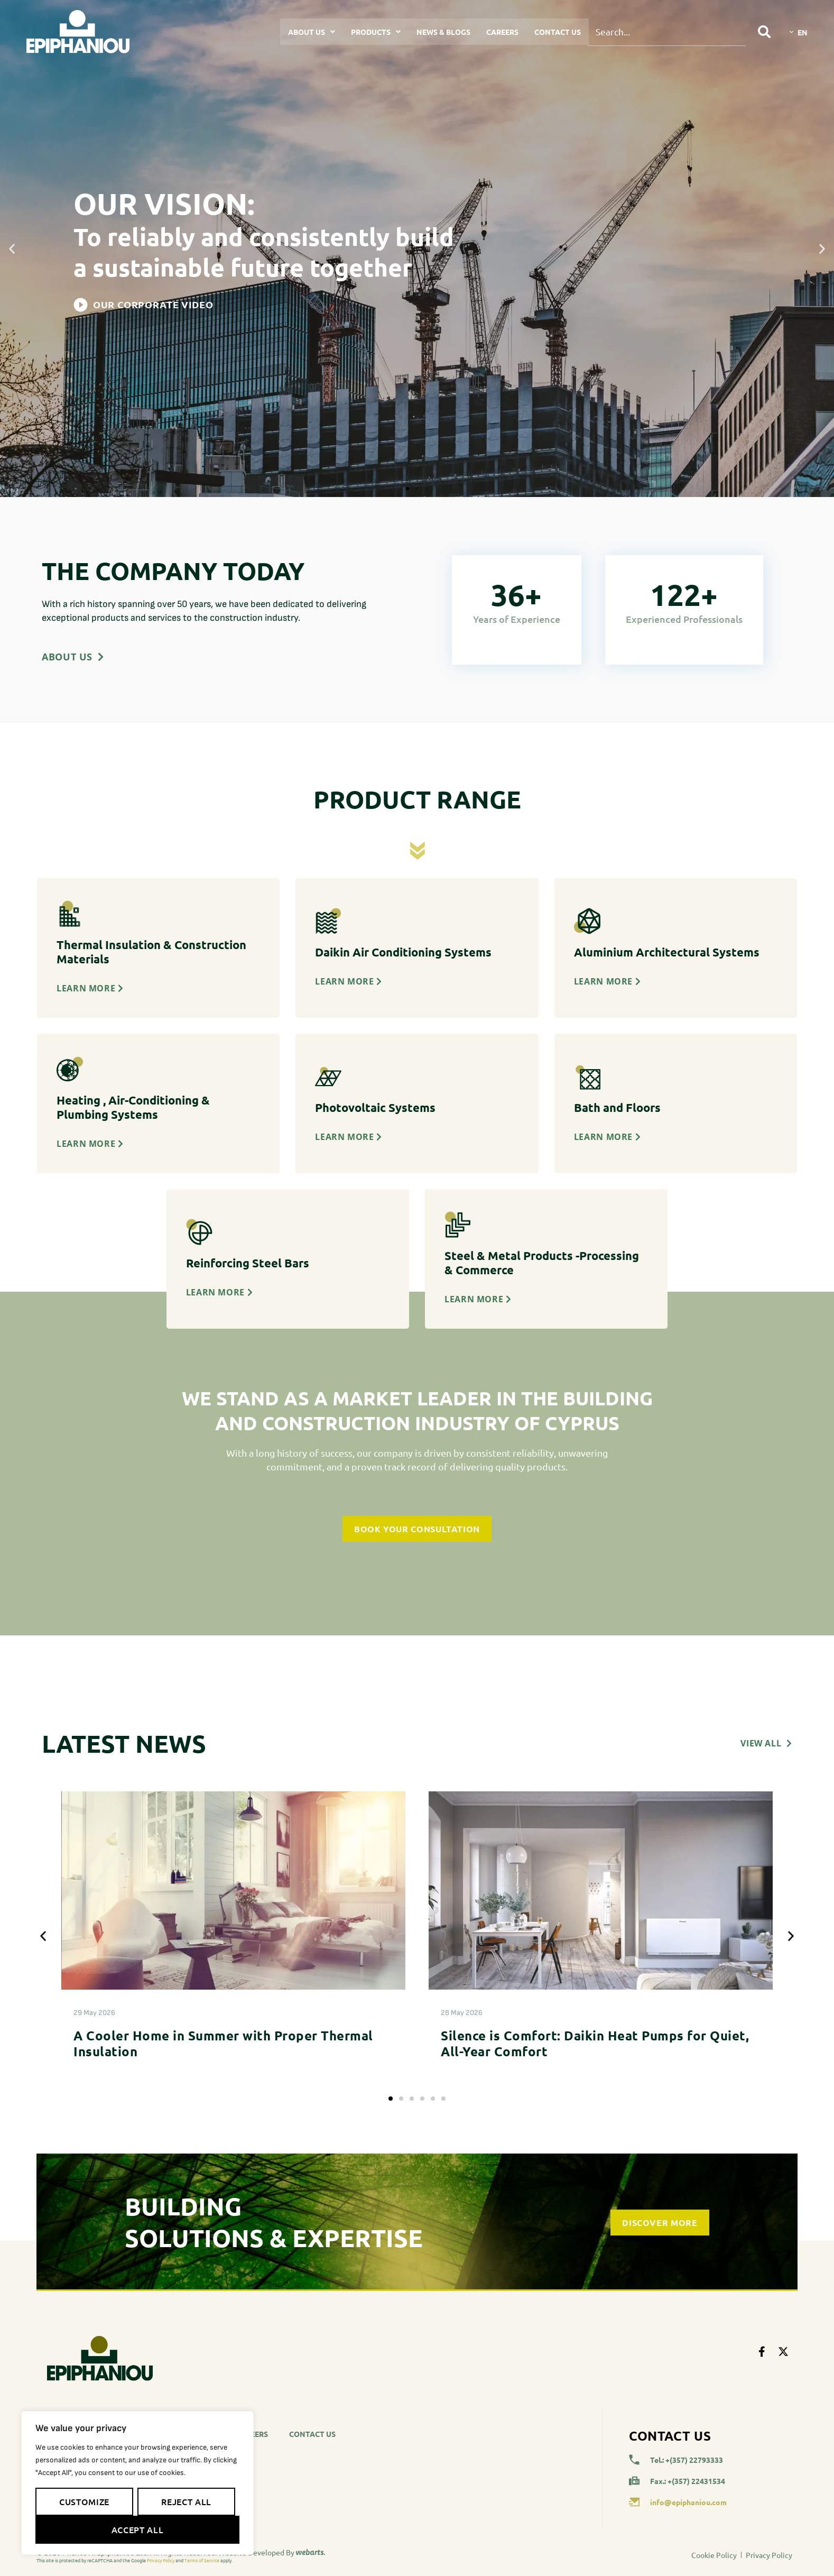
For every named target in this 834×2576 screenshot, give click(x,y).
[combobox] (667, 31)
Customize (84, 2501)
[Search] (764, 31)
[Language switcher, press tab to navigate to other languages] (799, 32)
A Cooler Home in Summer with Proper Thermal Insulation (223, 2043)
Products (376, 31)
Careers (502, 31)
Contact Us (557, 31)
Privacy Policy (160, 2560)
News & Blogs (443, 31)
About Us (311, 31)
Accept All (137, 2529)
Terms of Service (201, 2560)
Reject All (186, 2501)
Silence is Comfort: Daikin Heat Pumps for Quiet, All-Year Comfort (595, 2043)
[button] (11, 248)
